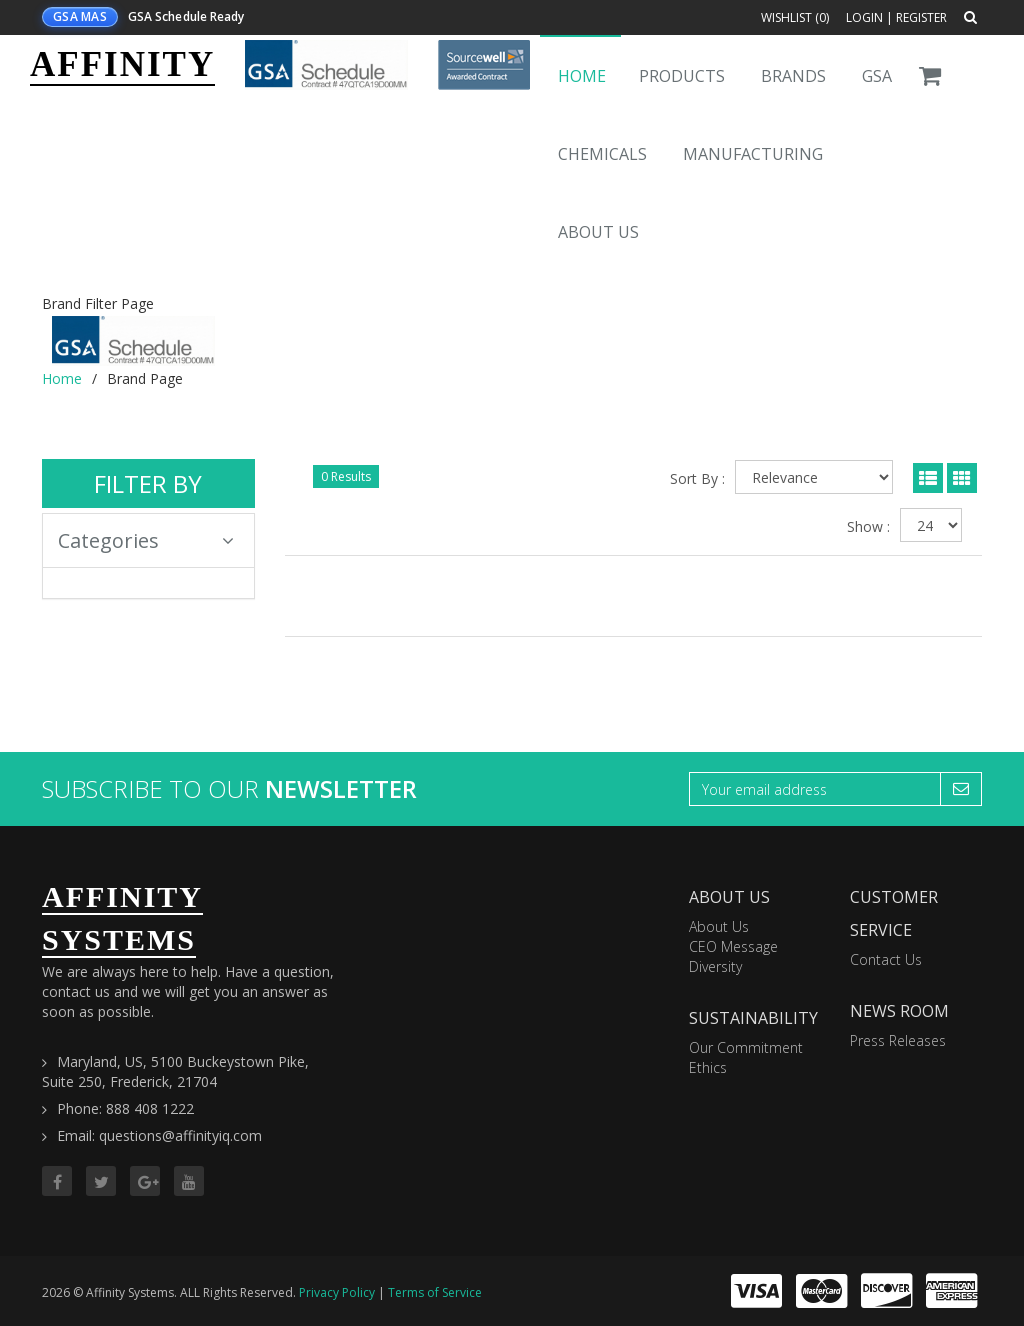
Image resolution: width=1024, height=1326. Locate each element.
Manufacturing (753, 154)
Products (682, 76)
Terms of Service (435, 1292)
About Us (598, 232)
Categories (146, 540)
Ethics (708, 1067)
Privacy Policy (337, 1292)
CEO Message (733, 946)
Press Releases (898, 1040)
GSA (877, 76)
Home (582, 76)
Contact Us (886, 959)
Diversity (715, 966)
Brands (793, 76)
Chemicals (602, 154)
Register (921, 17)
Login (864, 17)
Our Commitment (746, 1047)
